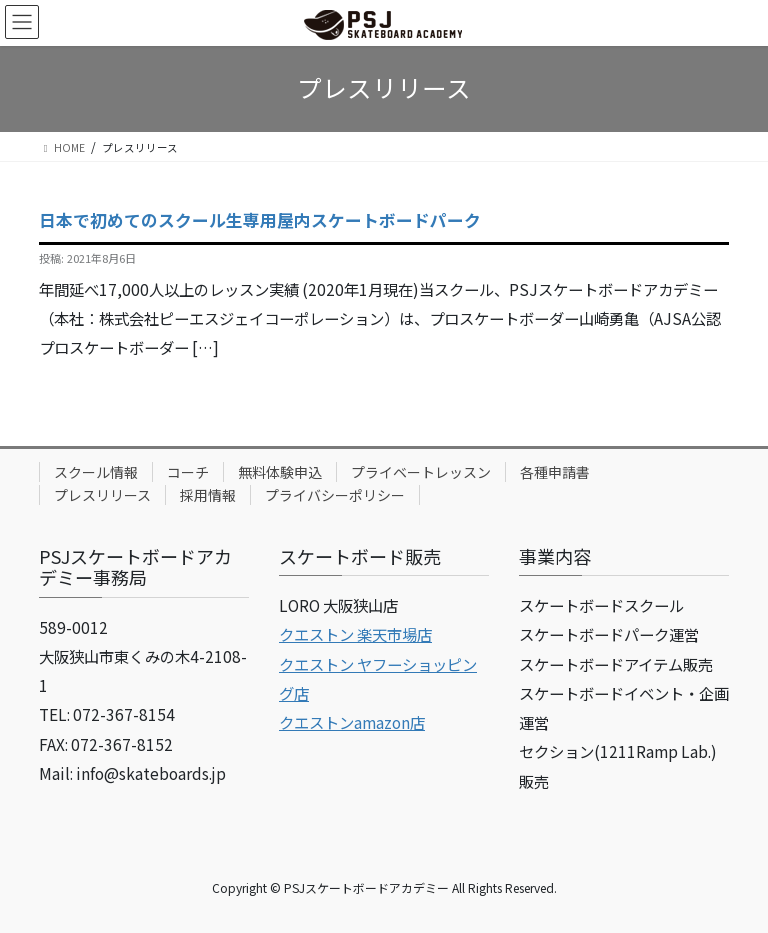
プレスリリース (102, 495)
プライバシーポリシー (335, 495)
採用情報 (208, 495)
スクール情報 (96, 472)
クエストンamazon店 (352, 722)
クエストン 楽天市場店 (355, 634)
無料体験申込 (280, 472)
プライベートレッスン (421, 472)
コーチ (188, 472)
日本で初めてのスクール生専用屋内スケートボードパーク (260, 220)
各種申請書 (555, 472)
